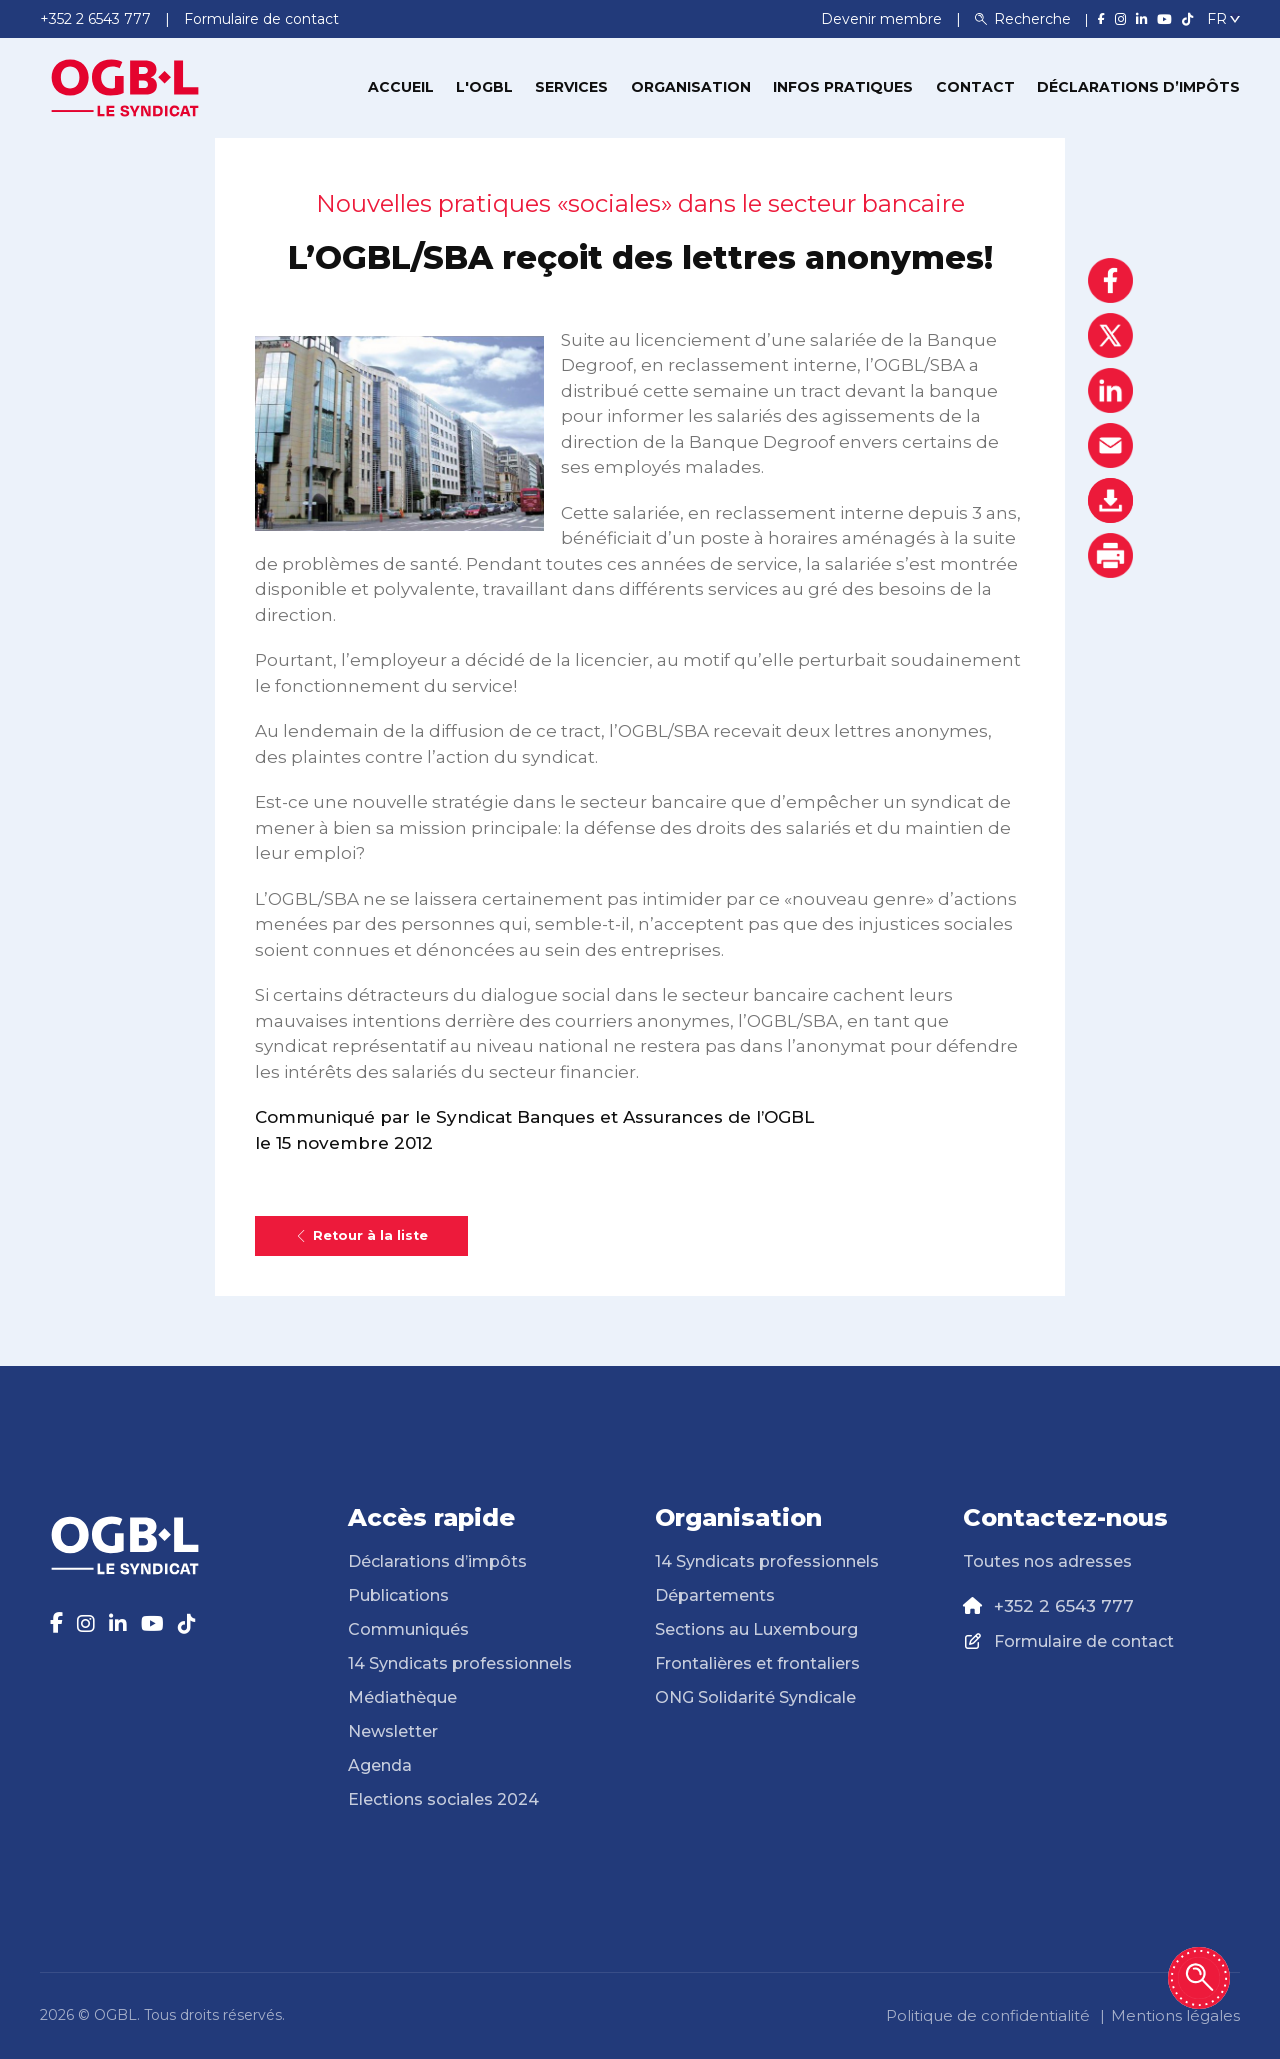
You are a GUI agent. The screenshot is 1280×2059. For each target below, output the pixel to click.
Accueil (401, 87)
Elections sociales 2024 (443, 1799)
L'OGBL (484, 87)
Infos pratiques (843, 87)
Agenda (380, 1765)
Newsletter (393, 1731)
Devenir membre (883, 19)
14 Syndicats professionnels (460, 1663)
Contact (975, 87)
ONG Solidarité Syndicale (755, 1697)
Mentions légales (1175, 2015)
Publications (398, 1595)
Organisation (691, 87)
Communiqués (408, 1629)
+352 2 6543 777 (1064, 1606)
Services (571, 87)
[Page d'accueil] (125, 86)
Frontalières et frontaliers (757, 1663)
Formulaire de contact (1084, 1641)
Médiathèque (402, 1697)
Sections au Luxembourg (756, 1629)
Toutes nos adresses (1047, 1561)
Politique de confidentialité (988, 2015)
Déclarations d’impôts (1138, 87)
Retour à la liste (361, 1235)
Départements (715, 1595)
